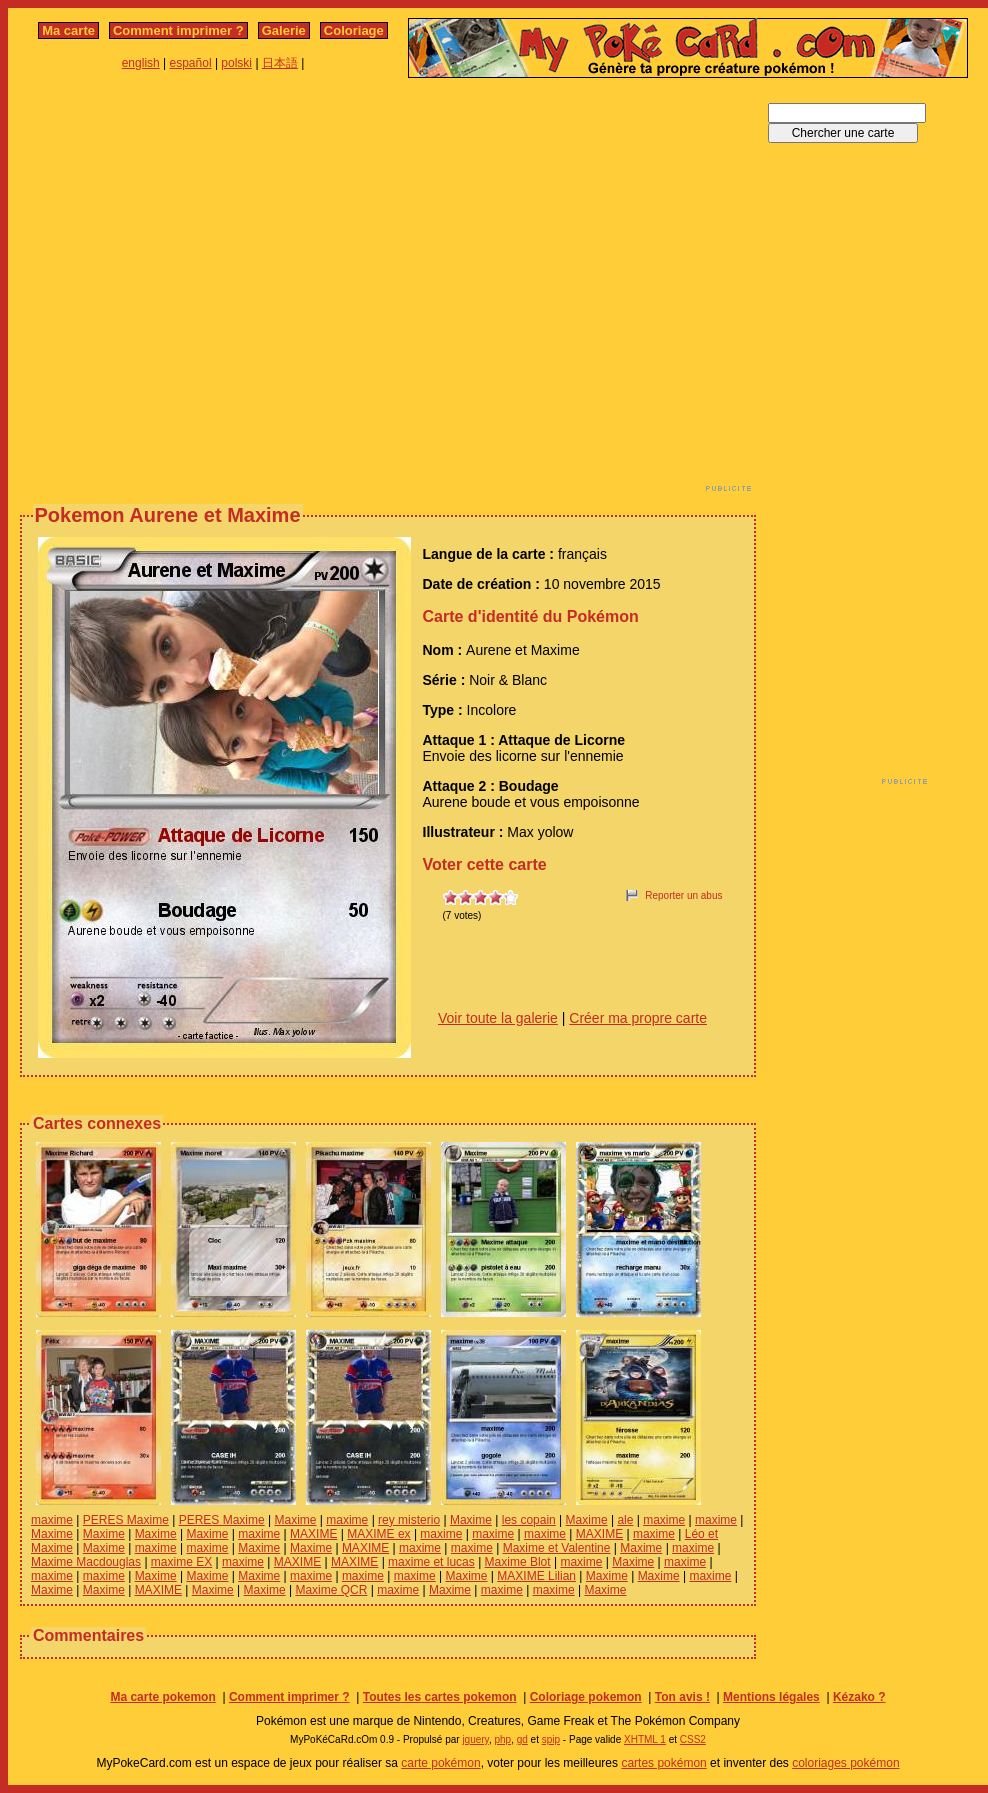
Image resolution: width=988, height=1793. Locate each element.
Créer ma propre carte (638, 1018)
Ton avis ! (682, 1697)
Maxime (295, 1520)
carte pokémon (440, 1763)
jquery (475, 1739)
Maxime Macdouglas (86, 1562)
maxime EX (181, 1562)
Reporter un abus (683, 895)
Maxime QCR (331, 1590)
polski (236, 63)
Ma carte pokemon (162, 1697)
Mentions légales (771, 1697)
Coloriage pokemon (586, 1697)
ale (625, 1520)
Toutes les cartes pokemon (440, 1697)
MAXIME (313, 1534)
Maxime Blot (518, 1562)
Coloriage (354, 30)
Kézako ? (859, 1697)
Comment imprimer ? (178, 30)
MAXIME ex (378, 1534)
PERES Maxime (126, 1520)
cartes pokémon (663, 1763)
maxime (52, 1520)
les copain (529, 1520)
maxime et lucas (431, 1562)
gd (522, 1739)
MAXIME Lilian (536, 1576)
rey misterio (409, 1520)
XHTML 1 (645, 1739)
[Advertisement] (187, 290)
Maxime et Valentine (557, 1548)
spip (551, 1739)
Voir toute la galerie (498, 1018)
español (191, 63)
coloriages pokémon (845, 1763)
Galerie (284, 30)
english (141, 63)
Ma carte (68, 30)
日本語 (280, 63)
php (502, 1739)
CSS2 (693, 1739)
